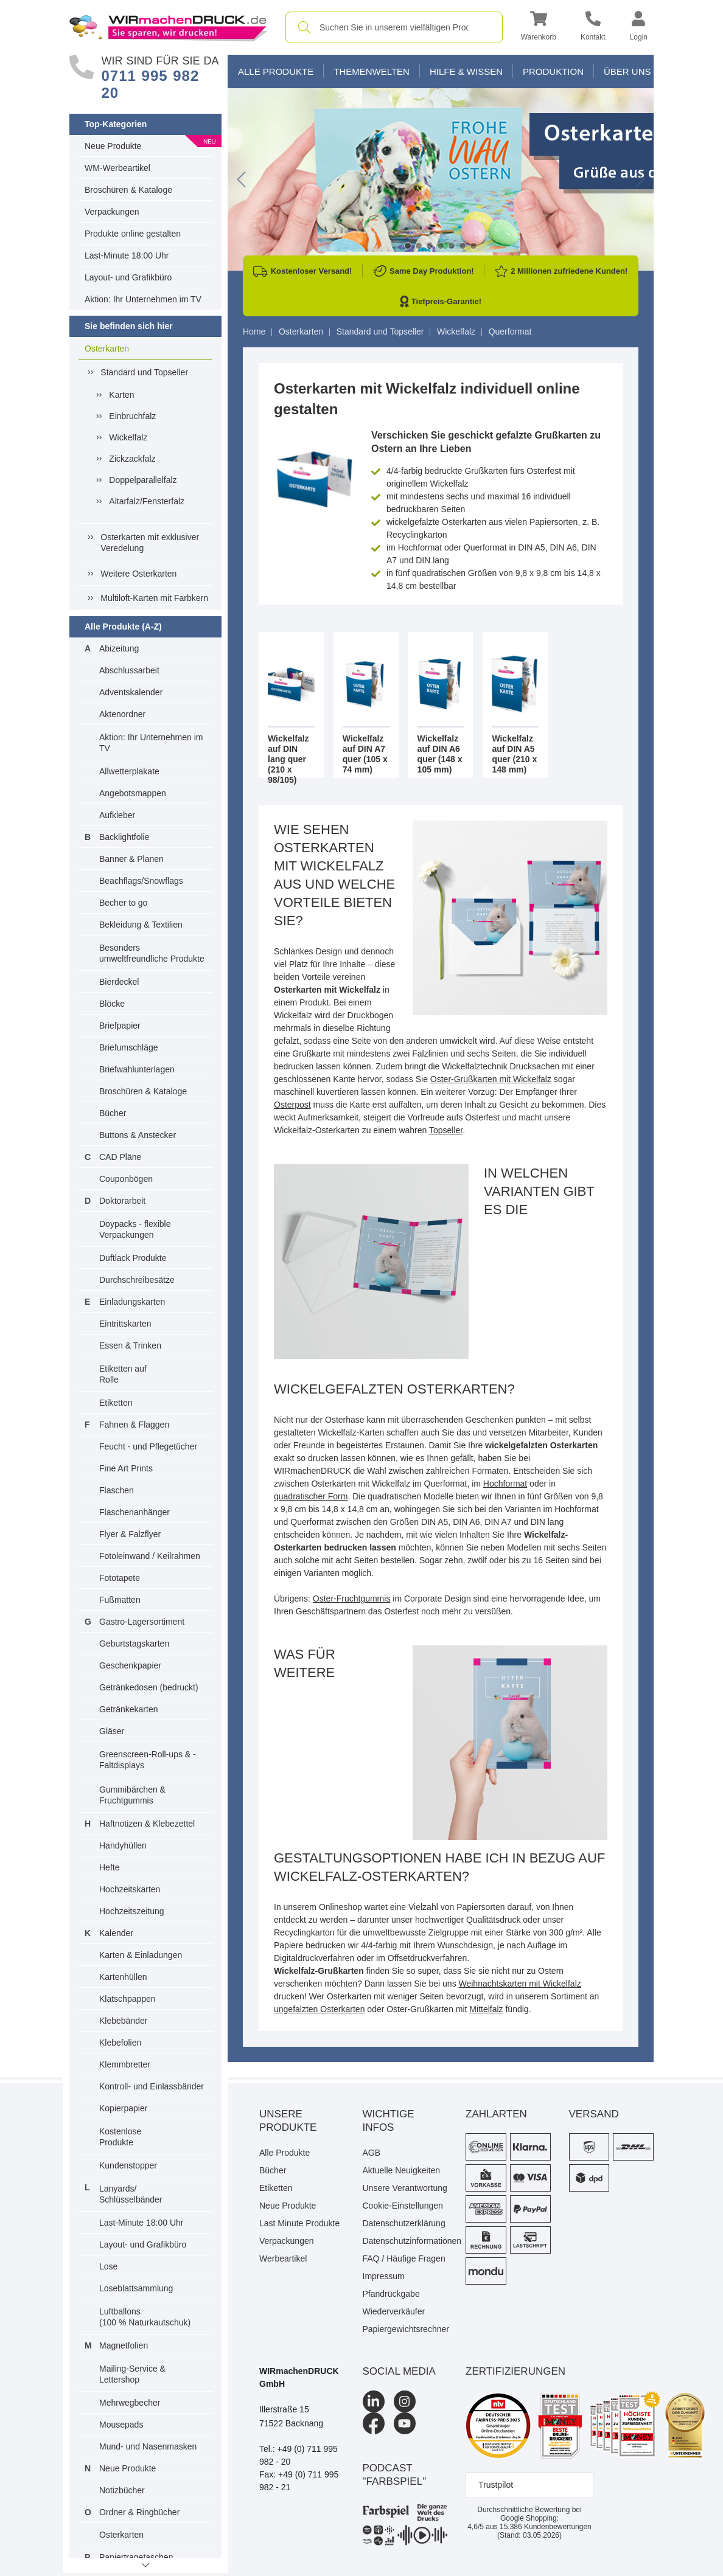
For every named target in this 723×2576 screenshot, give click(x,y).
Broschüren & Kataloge (128, 190)
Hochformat (505, 1483)
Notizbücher (122, 2490)
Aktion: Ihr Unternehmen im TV (143, 299)
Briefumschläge (128, 1047)
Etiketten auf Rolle (123, 1374)
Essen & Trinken (130, 1345)
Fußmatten (120, 1599)
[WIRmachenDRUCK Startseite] (168, 27)
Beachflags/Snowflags (141, 881)
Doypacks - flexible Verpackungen (135, 1229)
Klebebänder (123, 2020)
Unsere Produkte (287, 2120)
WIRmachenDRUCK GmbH (299, 2377)
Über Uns (627, 71)
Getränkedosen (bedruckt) (148, 1687)
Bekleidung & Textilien (141, 924)
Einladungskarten (132, 1301)
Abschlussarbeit (129, 670)
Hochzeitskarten (129, 1889)
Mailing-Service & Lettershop (132, 2374)
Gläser (111, 1731)
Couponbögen (126, 1179)
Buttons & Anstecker (137, 1135)
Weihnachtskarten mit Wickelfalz (520, 1983)
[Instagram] (405, 2401)
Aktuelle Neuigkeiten (402, 2170)
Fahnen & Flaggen (134, 1424)
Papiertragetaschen (136, 2557)
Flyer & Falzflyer (130, 1534)
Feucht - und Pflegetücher (148, 1446)
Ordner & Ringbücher (139, 2512)
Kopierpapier (123, 2108)
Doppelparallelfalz (142, 480)
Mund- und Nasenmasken (148, 2446)
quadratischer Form (311, 1496)
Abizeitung (119, 648)
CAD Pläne (120, 1157)
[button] (538, 27)
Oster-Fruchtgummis (352, 1598)
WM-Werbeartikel (117, 168)
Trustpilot (495, 2485)
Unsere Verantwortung (405, 2188)
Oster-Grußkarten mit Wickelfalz (490, 1079)
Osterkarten (107, 348)
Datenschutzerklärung (404, 2223)
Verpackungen (112, 211)
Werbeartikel (283, 2258)
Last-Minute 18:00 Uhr (127, 255)
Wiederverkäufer (394, 2311)
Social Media (399, 2371)
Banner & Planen (131, 859)
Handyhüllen (123, 1845)
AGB (372, 2153)
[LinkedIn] (374, 2401)
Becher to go (123, 902)
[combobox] (394, 27)
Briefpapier (120, 1025)
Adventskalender (130, 692)
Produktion (553, 71)
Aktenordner (122, 714)
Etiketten (115, 1402)
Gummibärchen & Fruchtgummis (132, 1795)
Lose (108, 2266)
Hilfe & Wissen (466, 71)
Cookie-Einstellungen (403, 2205)
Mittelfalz (486, 2009)
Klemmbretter (124, 2064)
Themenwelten (372, 71)
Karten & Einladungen (140, 1955)
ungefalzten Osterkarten (319, 2009)
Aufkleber (117, 815)
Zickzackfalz (132, 458)
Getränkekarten (128, 1709)
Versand (594, 2114)
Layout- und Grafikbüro (128, 277)
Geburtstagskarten (134, 1643)
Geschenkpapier (130, 1665)
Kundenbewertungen (546, 2526)
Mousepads (121, 2424)
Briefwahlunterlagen (137, 1069)
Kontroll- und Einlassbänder (151, 2086)
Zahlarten (496, 2114)
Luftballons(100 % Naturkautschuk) (144, 2317)
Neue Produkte (113, 146)
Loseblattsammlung (136, 2288)
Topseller (446, 1130)
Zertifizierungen (515, 2371)
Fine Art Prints (126, 1468)
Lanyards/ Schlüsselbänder (130, 2194)
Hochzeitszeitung (131, 1911)
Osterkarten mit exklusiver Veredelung (149, 542)
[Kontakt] (593, 27)
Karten (121, 395)
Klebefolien (120, 2042)
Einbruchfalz (132, 416)
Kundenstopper (128, 2165)
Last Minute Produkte (299, 2223)
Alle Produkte (275, 71)
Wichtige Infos (388, 2120)
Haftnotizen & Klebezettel (147, 1823)
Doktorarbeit (122, 1200)
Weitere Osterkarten (138, 573)
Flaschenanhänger (134, 1512)
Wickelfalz (128, 437)
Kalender (116, 1933)
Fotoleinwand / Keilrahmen (149, 1556)
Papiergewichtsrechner (405, 2329)
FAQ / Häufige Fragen (404, 2258)
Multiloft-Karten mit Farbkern (154, 598)
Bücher (112, 1113)
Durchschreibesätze (137, 1280)
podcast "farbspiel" (395, 2474)
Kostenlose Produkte (120, 2136)
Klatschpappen (127, 1998)
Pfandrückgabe (391, 2294)
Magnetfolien (123, 2345)
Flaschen (116, 1490)
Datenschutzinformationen (405, 2241)
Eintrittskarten (125, 1323)
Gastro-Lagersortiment (141, 1621)
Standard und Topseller (144, 372)
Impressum (384, 2276)
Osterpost (292, 1104)
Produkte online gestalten (133, 233)
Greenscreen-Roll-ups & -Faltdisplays (147, 1759)
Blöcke (112, 1003)
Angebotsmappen (132, 793)
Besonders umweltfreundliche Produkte (151, 953)
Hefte (109, 1867)
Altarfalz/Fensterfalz (146, 501)
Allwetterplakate (129, 771)
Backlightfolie (124, 837)
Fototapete (119, 1578)
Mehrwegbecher (129, 2402)
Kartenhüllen (123, 1977)
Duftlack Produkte (133, 1258)
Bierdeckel (119, 981)
